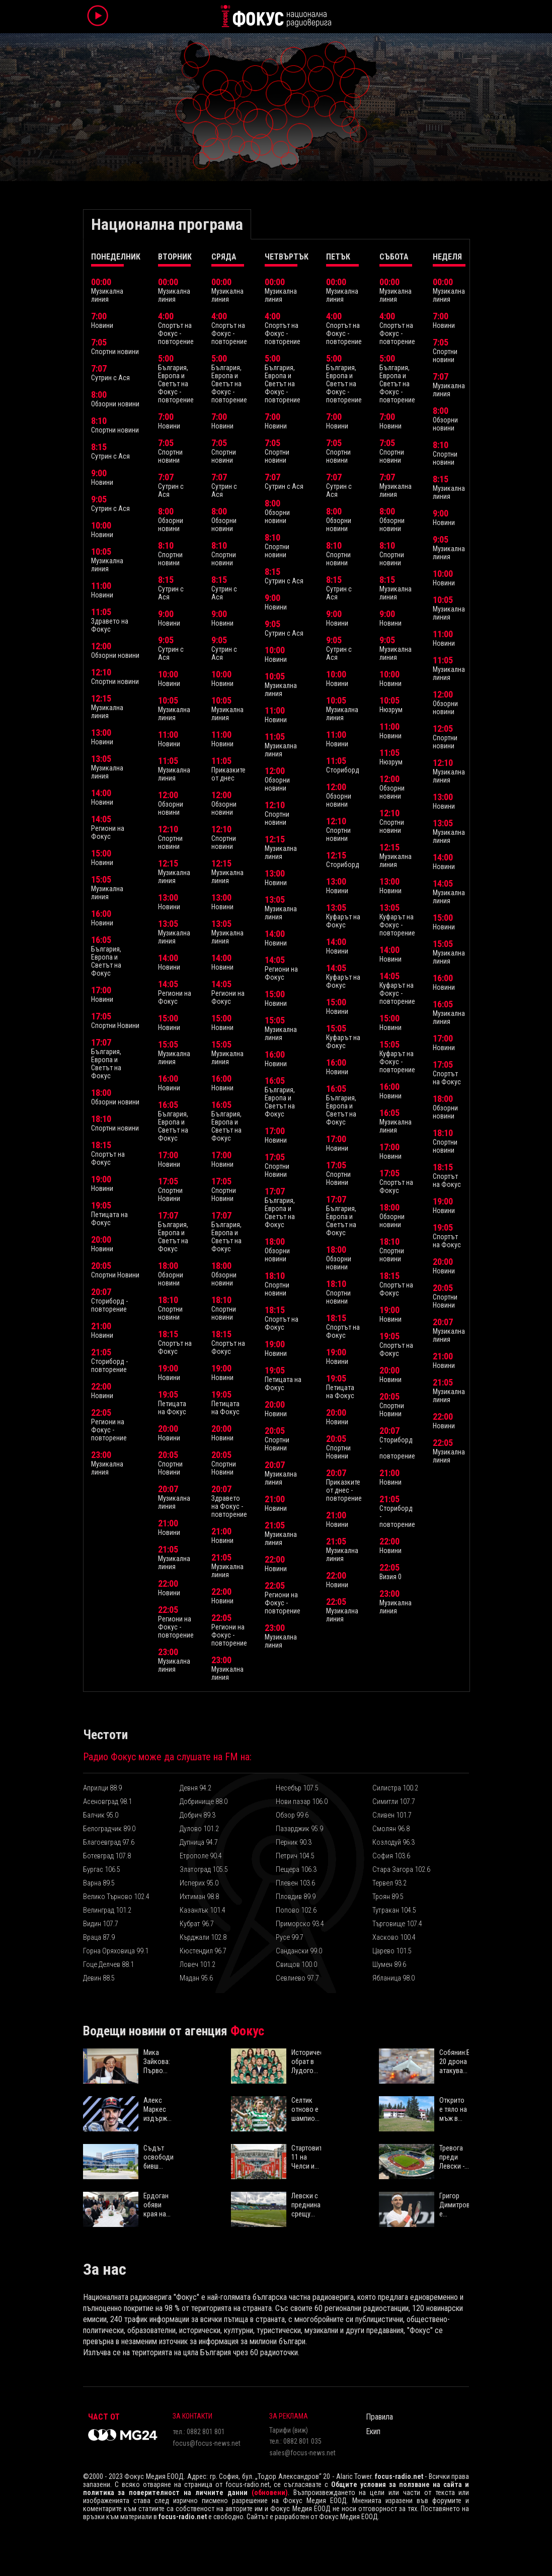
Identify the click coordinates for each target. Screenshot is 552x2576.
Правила (379, 2417)
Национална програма (167, 224)
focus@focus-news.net (207, 2443)
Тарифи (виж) (288, 2430)
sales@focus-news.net (302, 2453)
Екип (373, 2431)
